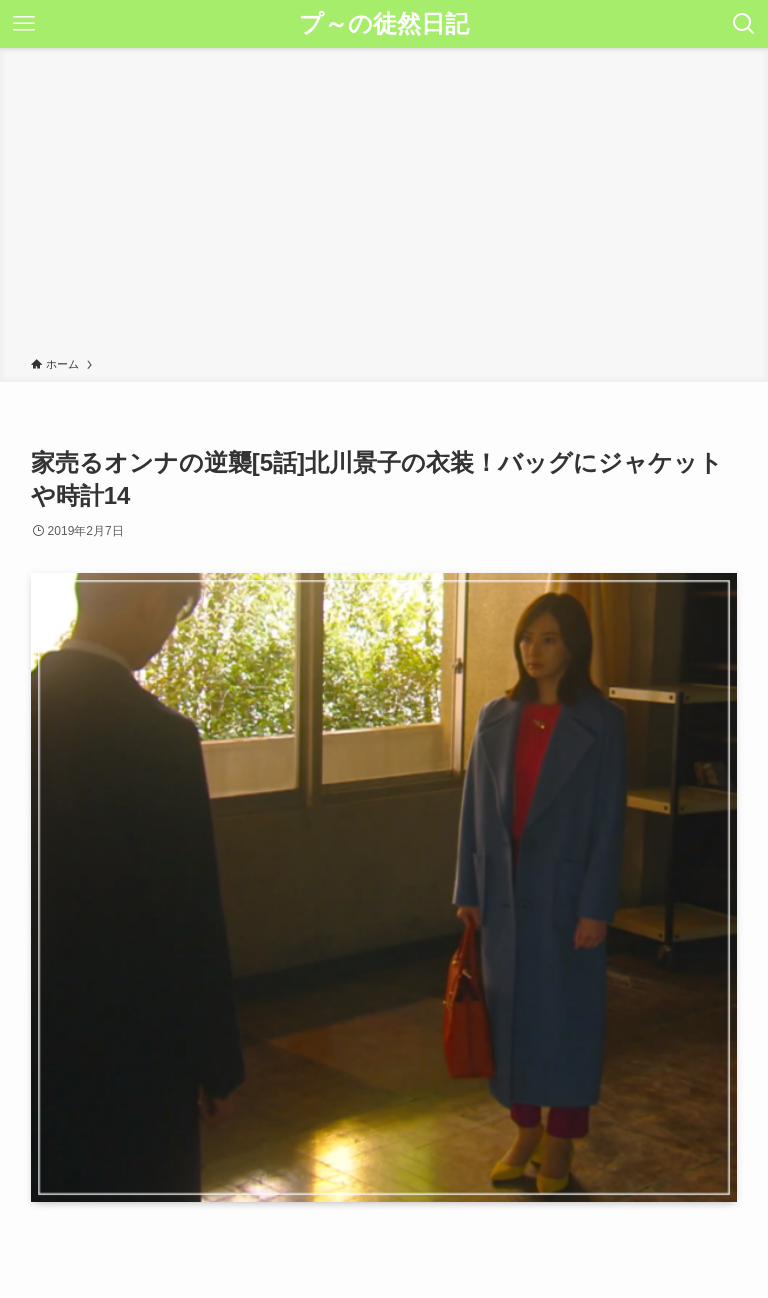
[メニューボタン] (24, 24)
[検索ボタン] (744, 24)
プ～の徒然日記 (384, 24)
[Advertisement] (384, 206)
